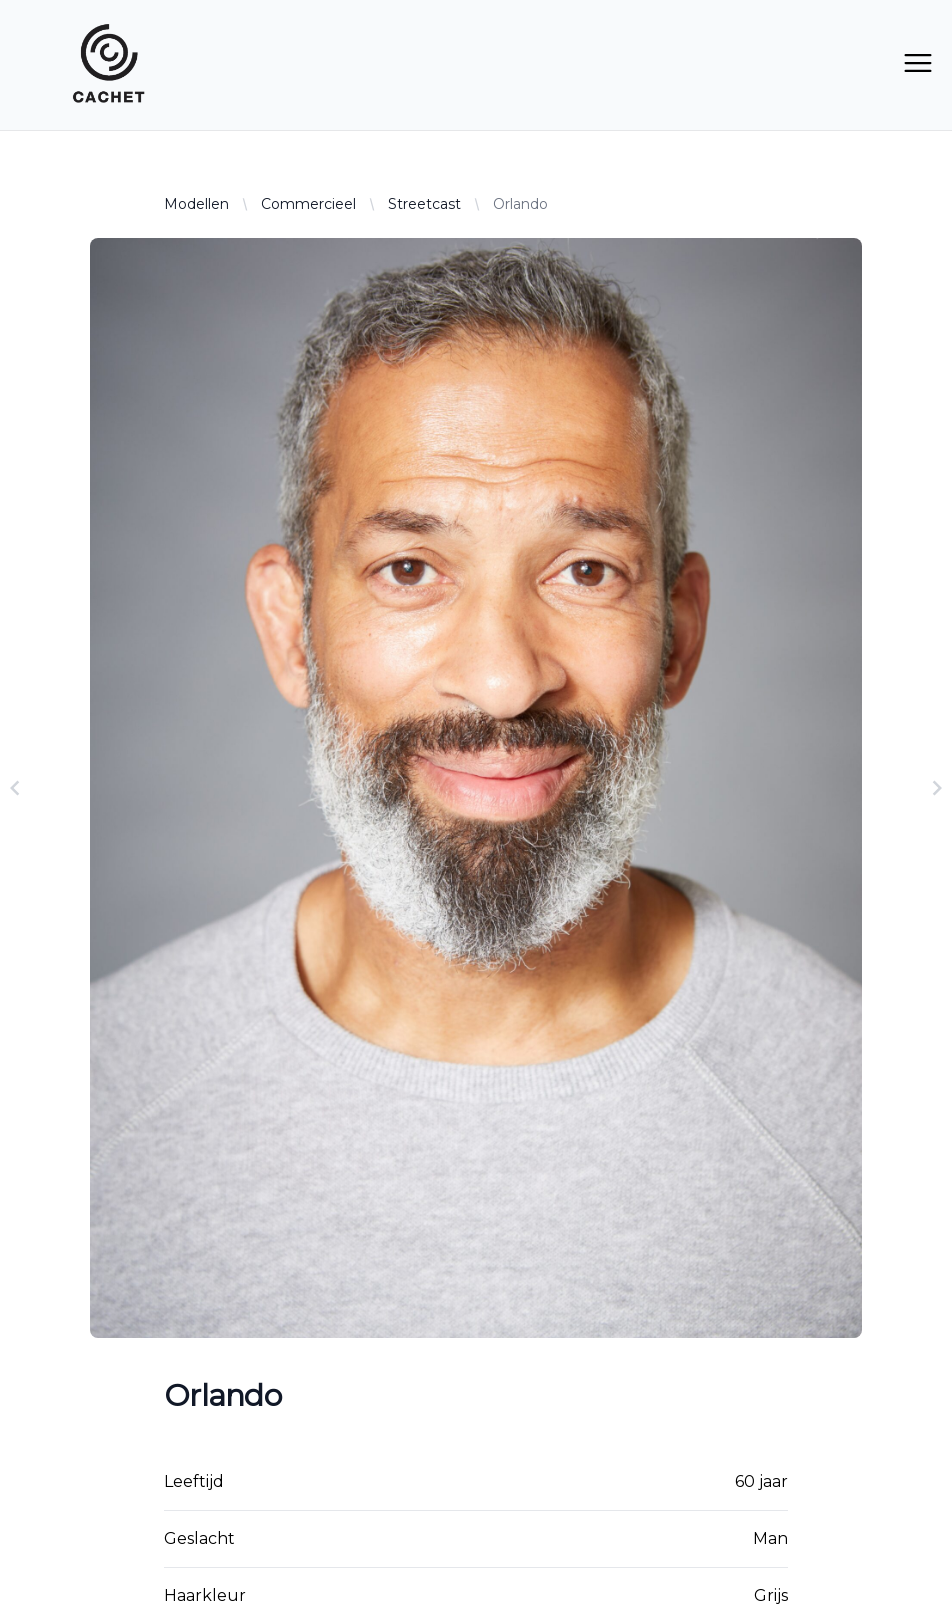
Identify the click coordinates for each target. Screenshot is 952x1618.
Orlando (520, 204)
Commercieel (308, 204)
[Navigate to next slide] (937, 788)
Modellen (196, 204)
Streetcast (424, 204)
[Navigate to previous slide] (15, 788)
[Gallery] (476, 788)
